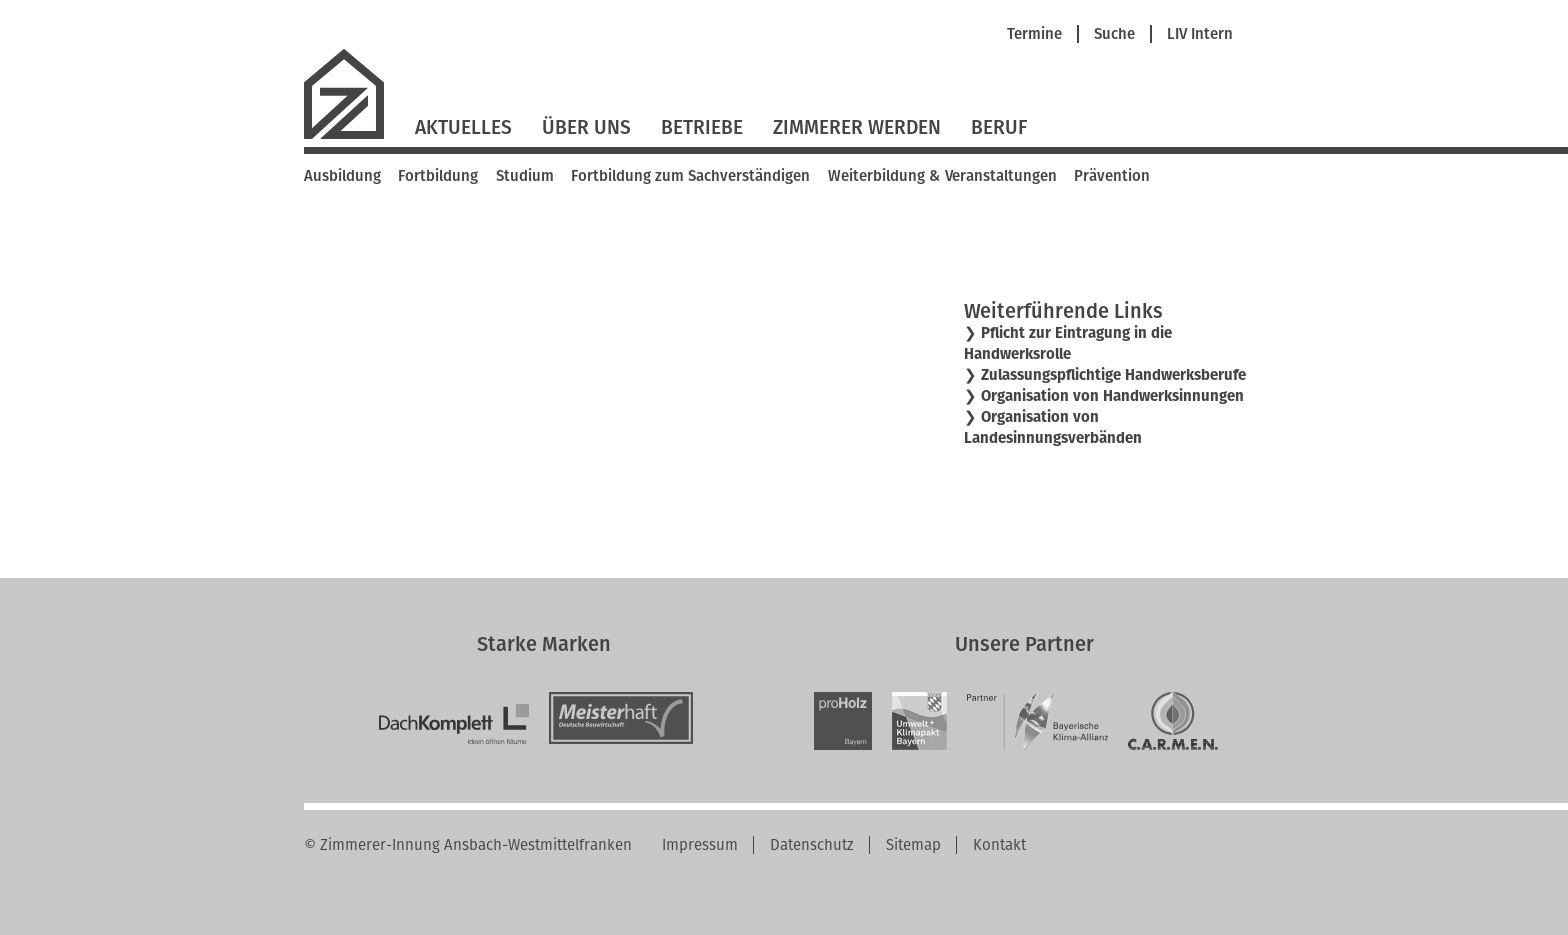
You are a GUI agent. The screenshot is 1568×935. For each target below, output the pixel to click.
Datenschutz (812, 845)
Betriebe (702, 127)
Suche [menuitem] (1114, 34)
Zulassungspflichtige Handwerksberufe (1113, 375)
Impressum (700, 845)
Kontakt (999, 845)
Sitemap (913, 845)
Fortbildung (438, 176)
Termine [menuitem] (1034, 34)
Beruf (999, 127)
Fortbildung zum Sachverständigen (690, 176)
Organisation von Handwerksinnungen (1112, 396)
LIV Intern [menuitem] (1200, 34)
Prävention (1112, 176)
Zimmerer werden (857, 127)
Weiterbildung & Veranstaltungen (942, 176)
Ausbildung (342, 176)
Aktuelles (463, 127)
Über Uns (586, 127)
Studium (525, 176)
